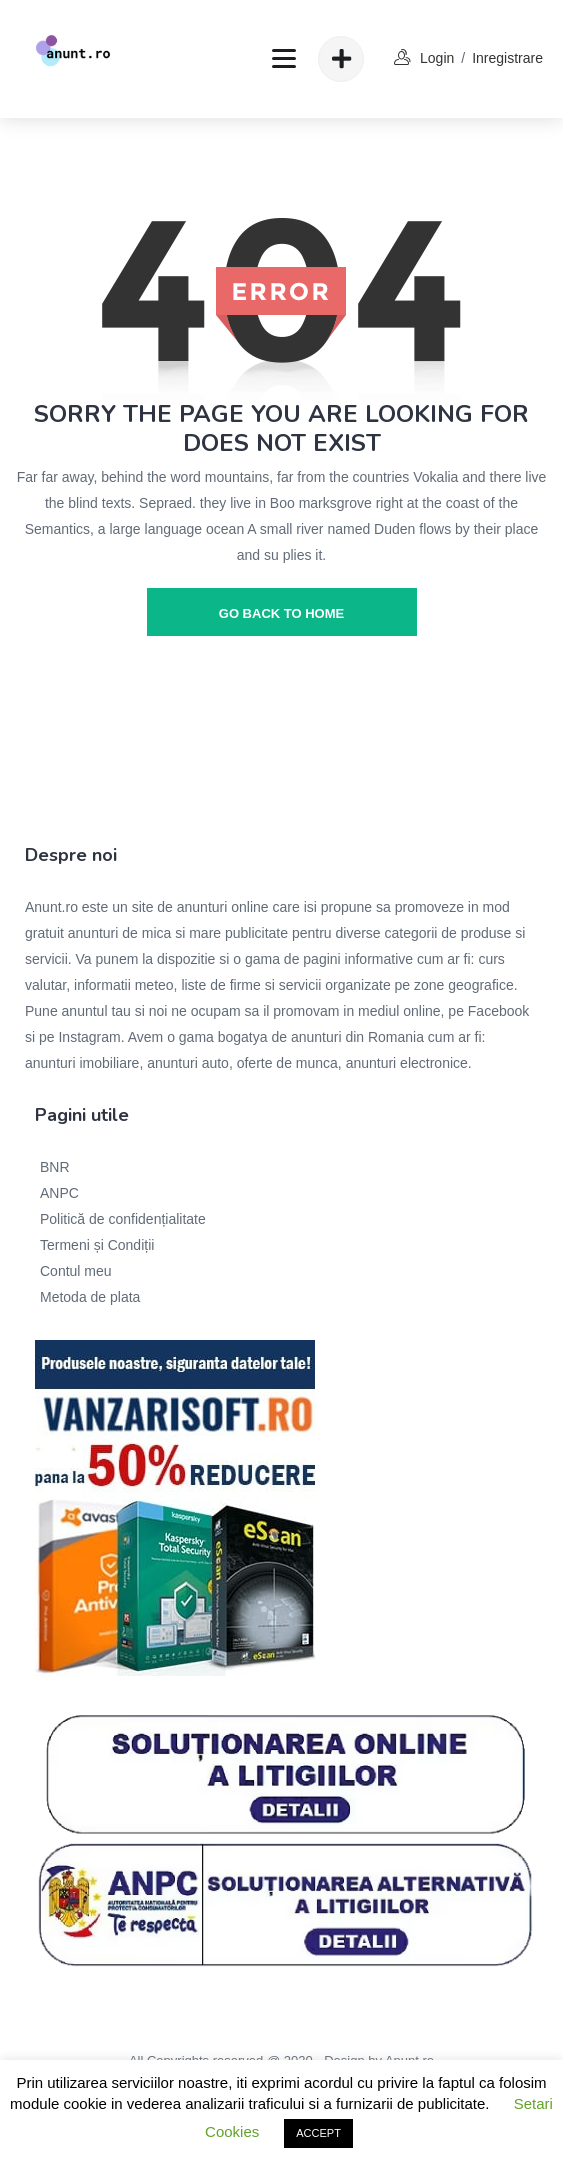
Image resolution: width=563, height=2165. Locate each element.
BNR (55, 1167)
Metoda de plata (90, 1297)
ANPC (59, 1193)
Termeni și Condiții (97, 1245)
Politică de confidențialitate (123, 1219)
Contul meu (76, 1271)
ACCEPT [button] (318, 2133)
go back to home (281, 613)
